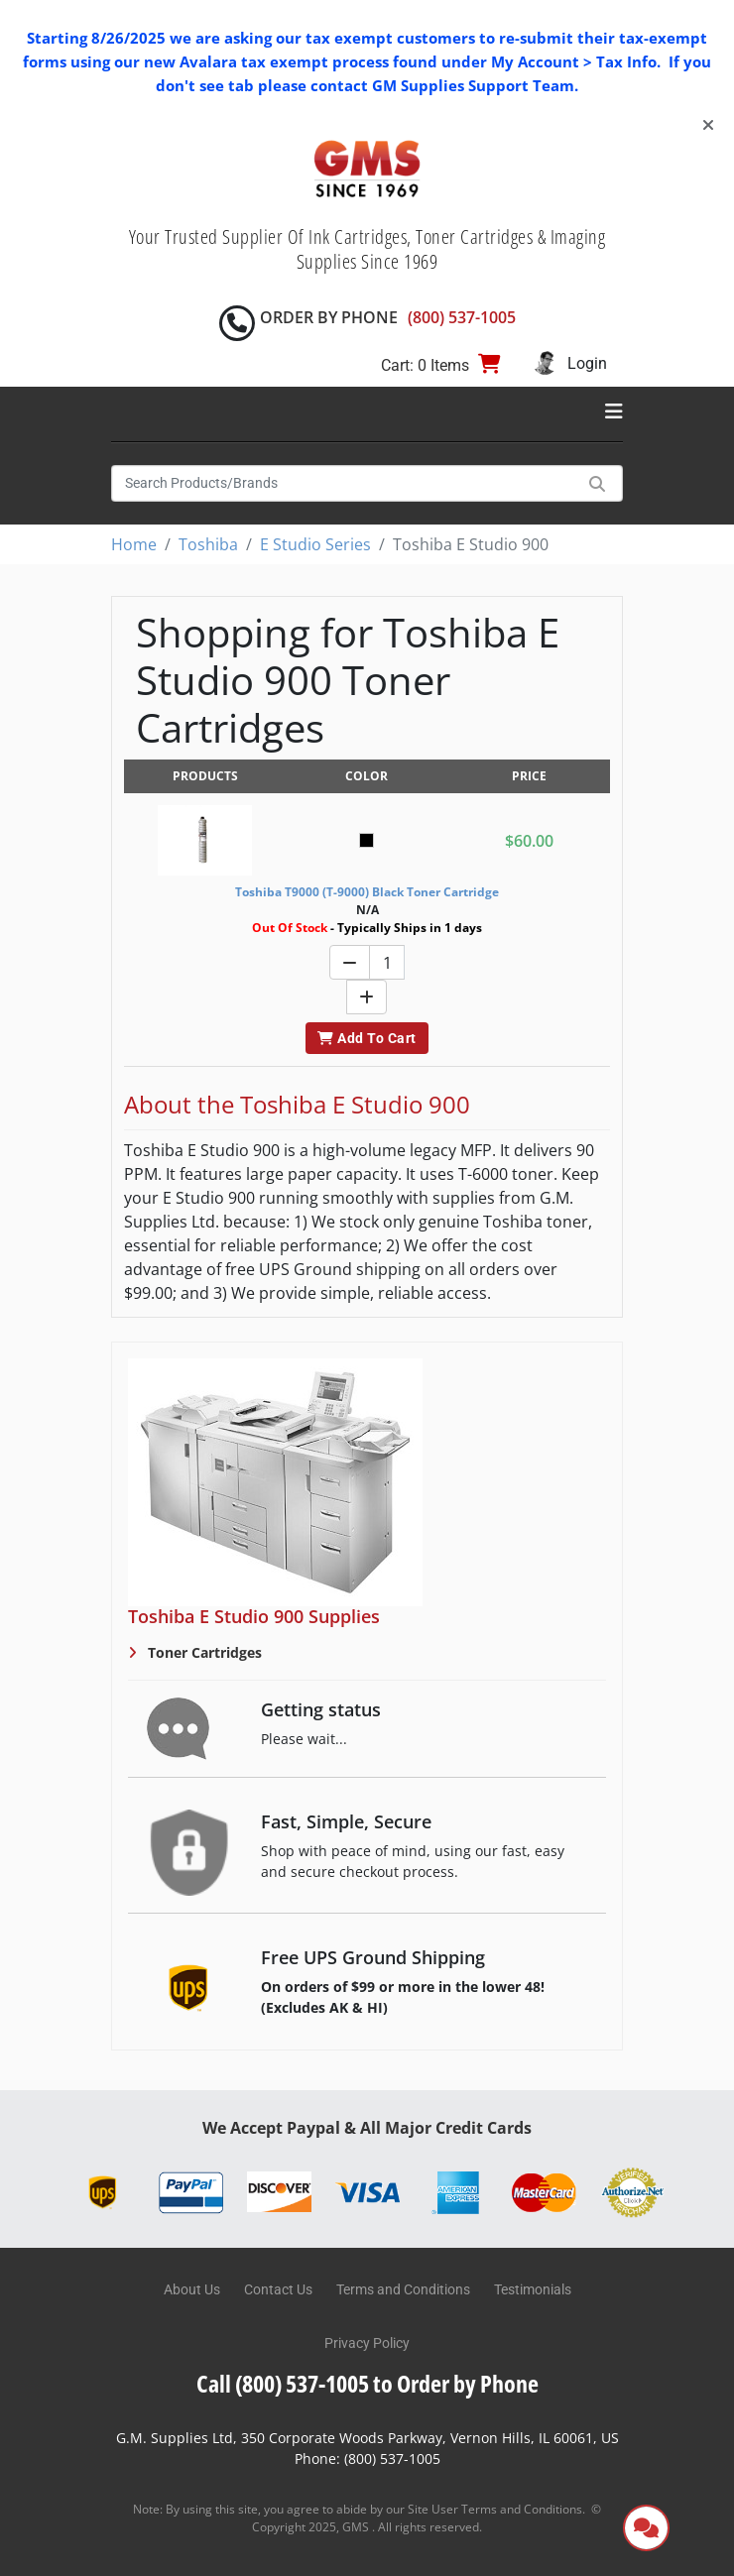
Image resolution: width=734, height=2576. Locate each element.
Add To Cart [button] (366, 1038)
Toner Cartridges (203, 1652)
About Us (192, 2289)
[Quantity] (387, 962)
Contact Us (278, 2289)
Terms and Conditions (403, 2289)
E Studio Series (315, 544)
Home (134, 544)
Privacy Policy (367, 2343)
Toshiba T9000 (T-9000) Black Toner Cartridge (367, 891)
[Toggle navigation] (614, 411)
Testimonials (532, 2289)
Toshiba (208, 544)
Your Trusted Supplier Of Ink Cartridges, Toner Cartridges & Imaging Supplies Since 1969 (367, 249)
